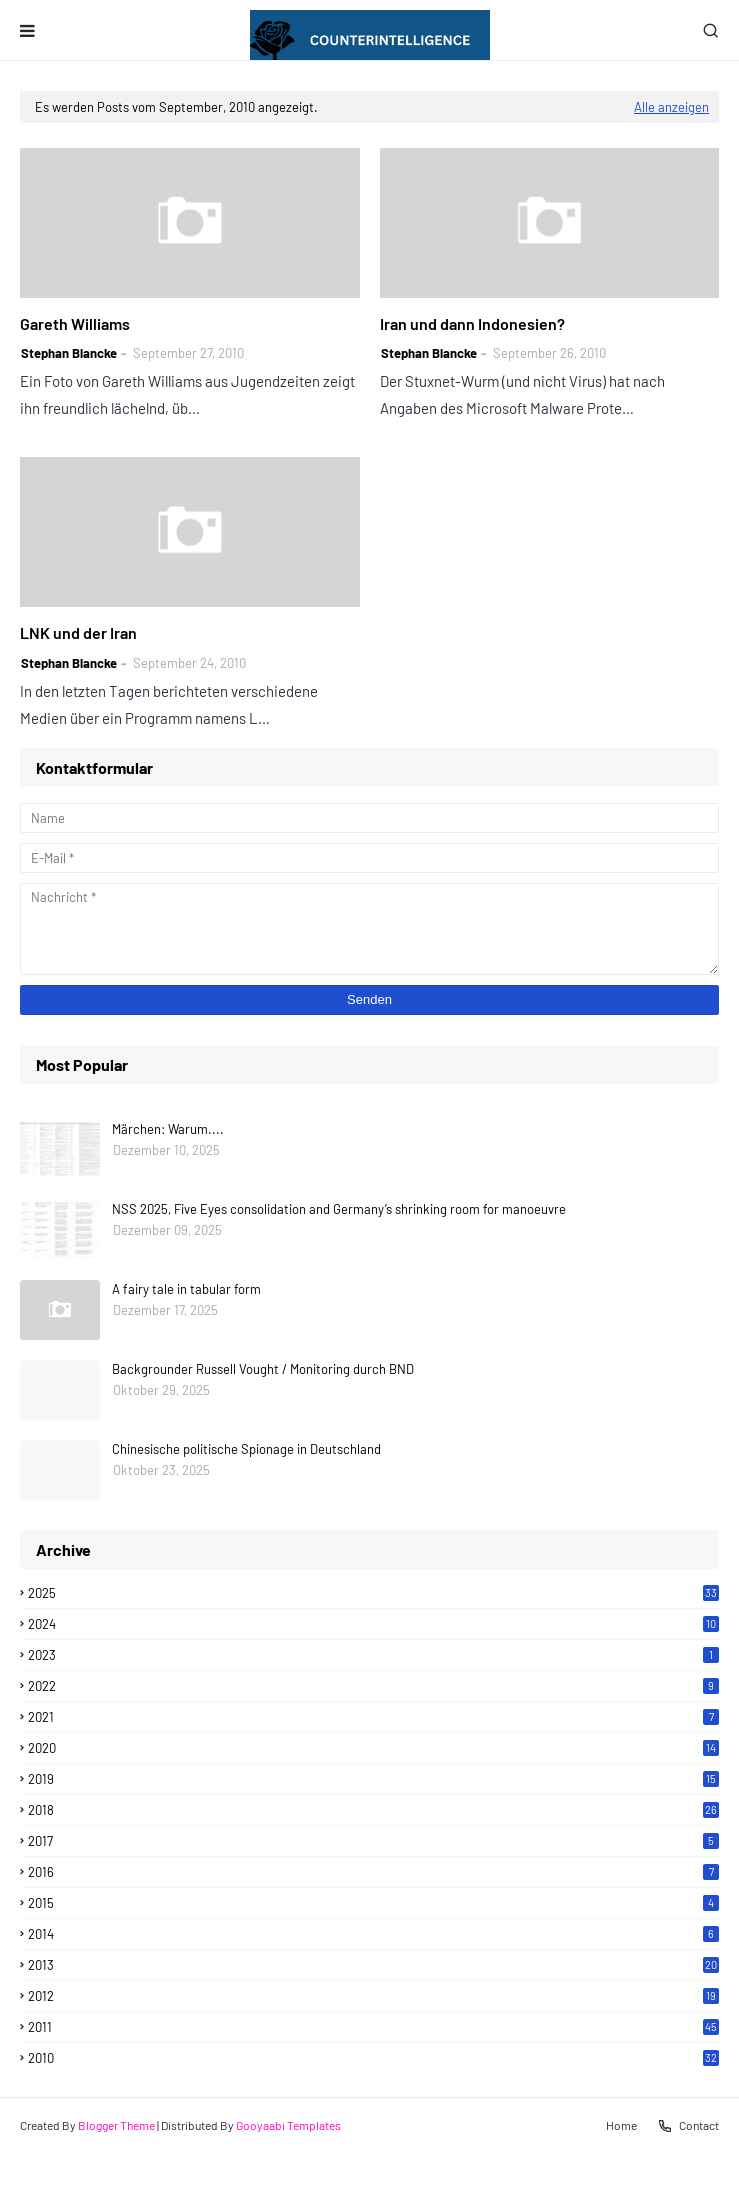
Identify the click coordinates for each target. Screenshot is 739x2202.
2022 (373, 1686)
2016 (373, 1872)
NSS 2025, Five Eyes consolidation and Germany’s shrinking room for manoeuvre (339, 1209)
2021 (373, 1717)
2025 (373, 1593)
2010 (373, 2058)
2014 (373, 1934)
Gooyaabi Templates (288, 2125)
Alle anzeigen (671, 107)
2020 (373, 1748)
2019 (373, 1779)
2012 (373, 1996)
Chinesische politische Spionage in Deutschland (246, 1449)
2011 (373, 2027)
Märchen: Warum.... (168, 1129)
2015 (373, 1903)
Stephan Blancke (69, 353)
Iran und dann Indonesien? (472, 323)
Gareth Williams (75, 323)
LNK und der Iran (78, 632)
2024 (373, 1624)
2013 (373, 1965)
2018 (373, 1810)
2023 (373, 1655)
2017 (373, 1841)
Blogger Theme (116, 2125)
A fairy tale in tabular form (186, 1289)
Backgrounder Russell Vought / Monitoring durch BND (263, 1369)
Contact (688, 2126)
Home (621, 2125)
